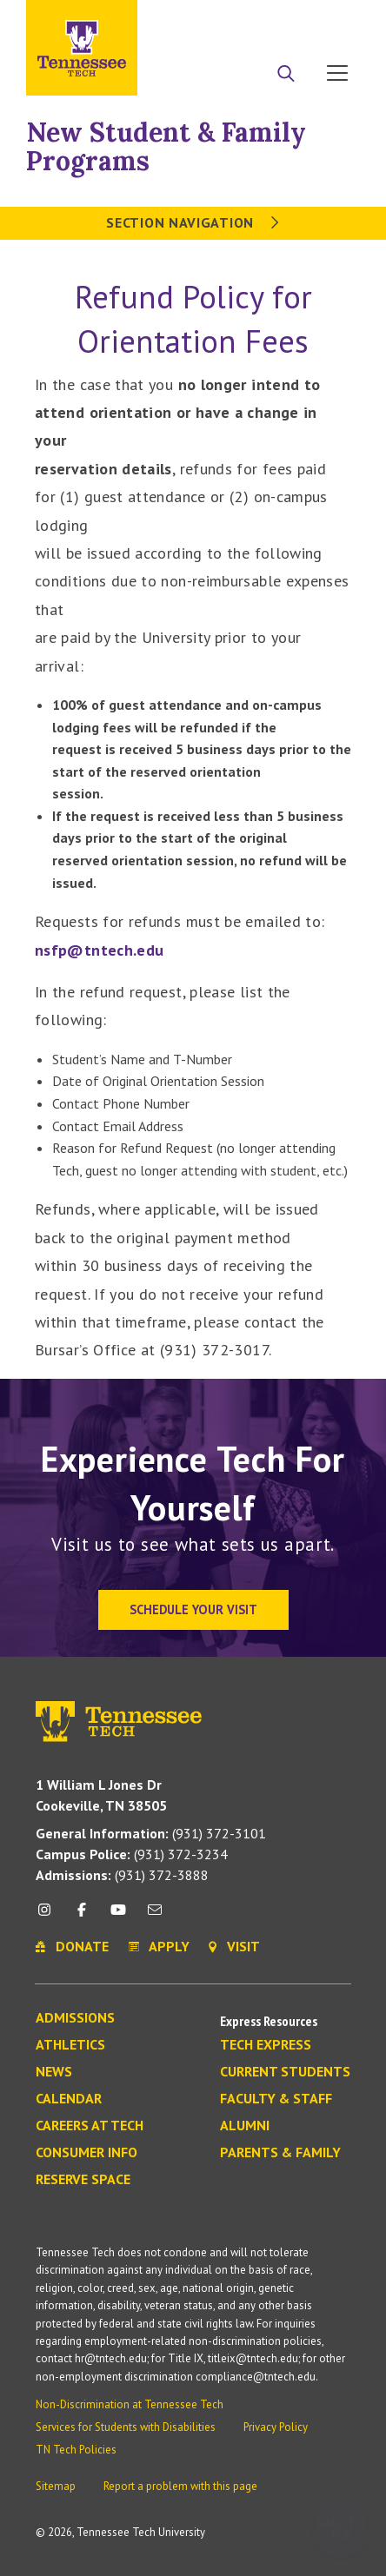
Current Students (285, 2072)
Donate (267, 20)
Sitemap (56, 2486)
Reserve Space (83, 2180)
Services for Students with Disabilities (126, 2427)
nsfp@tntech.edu (99, 950)
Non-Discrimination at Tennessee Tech (129, 2404)
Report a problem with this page (180, 2486)
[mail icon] (154, 1916)
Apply (200, 20)
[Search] (286, 75)
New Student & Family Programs (166, 146)
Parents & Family (280, 2153)
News (54, 2072)
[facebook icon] (81, 1916)
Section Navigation (192, 222)
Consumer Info (86, 2153)
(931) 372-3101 (151, 1833)
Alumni (245, 2126)
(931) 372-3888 (122, 1875)
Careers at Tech (89, 2126)
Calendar (69, 2099)
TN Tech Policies (76, 2449)
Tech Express (265, 2045)
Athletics (70, 2045)
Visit (331, 20)
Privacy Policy (275, 2427)
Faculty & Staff (276, 2099)
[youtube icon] (118, 1916)
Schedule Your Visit (193, 1609)
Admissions (75, 2018)
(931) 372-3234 (132, 1854)
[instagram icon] (49, 1916)
